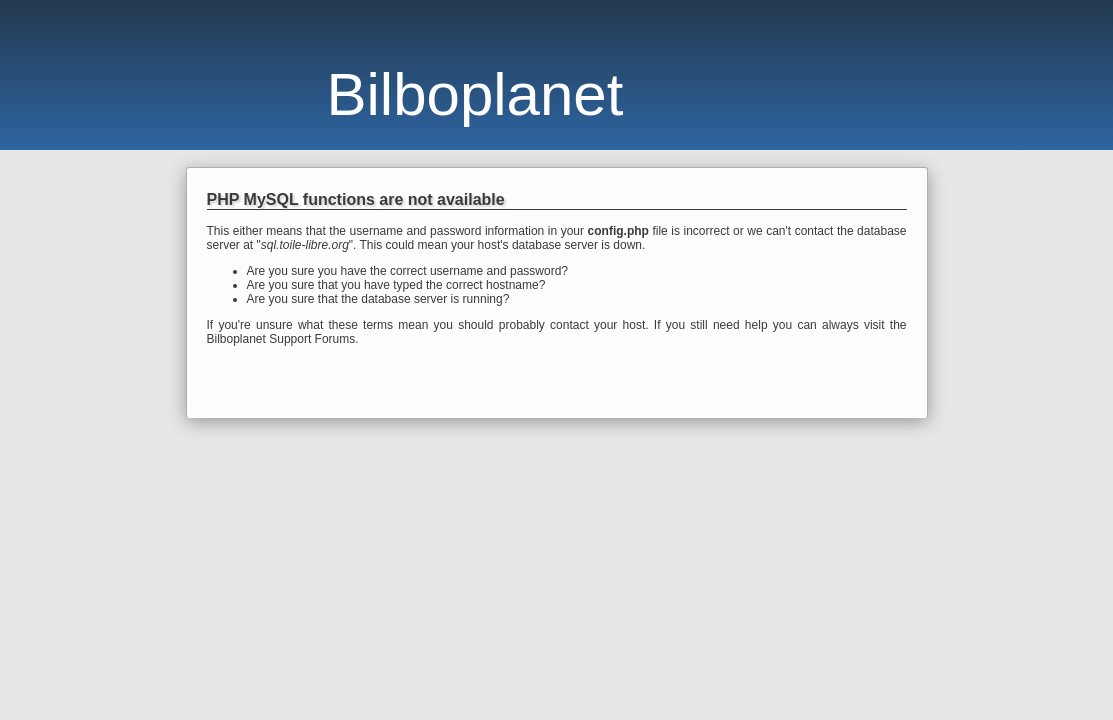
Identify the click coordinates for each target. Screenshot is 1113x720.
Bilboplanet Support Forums (281, 339)
